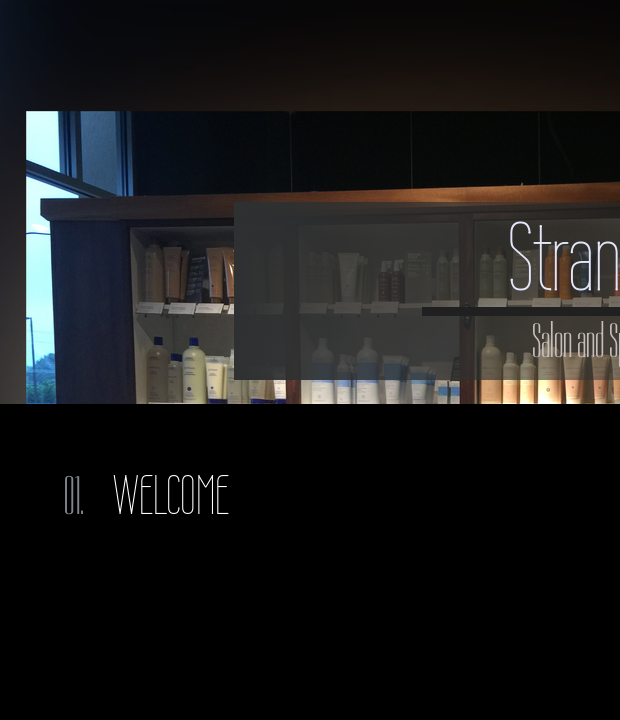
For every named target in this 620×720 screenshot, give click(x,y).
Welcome (171, 495)
